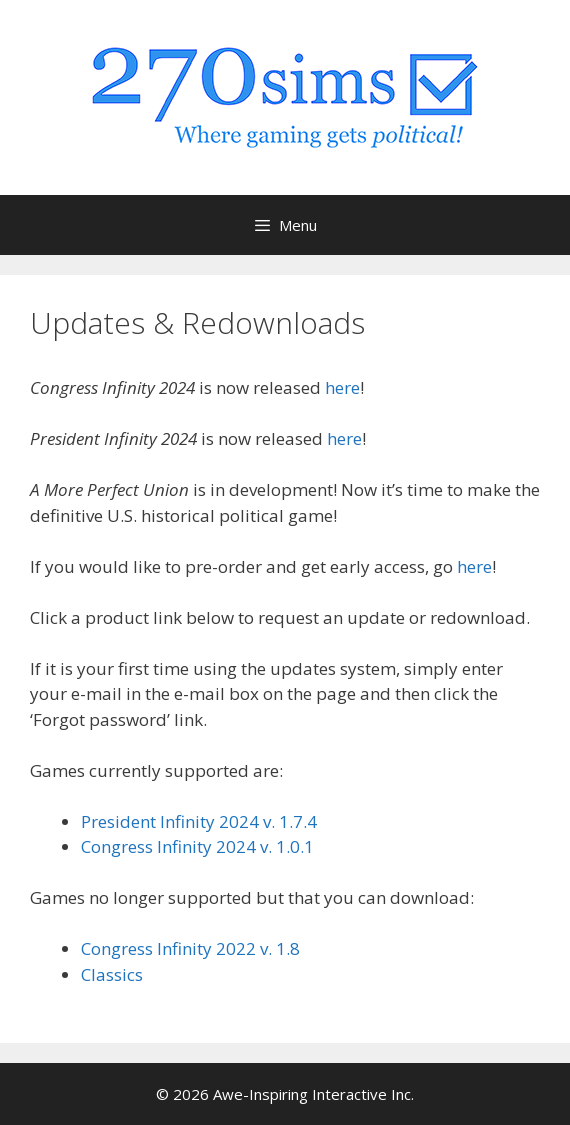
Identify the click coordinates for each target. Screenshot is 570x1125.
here (342, 387)
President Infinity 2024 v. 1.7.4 (199, 821)
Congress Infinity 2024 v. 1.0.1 (197, 846)
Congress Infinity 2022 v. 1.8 (190, 948)
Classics (112, 974)
